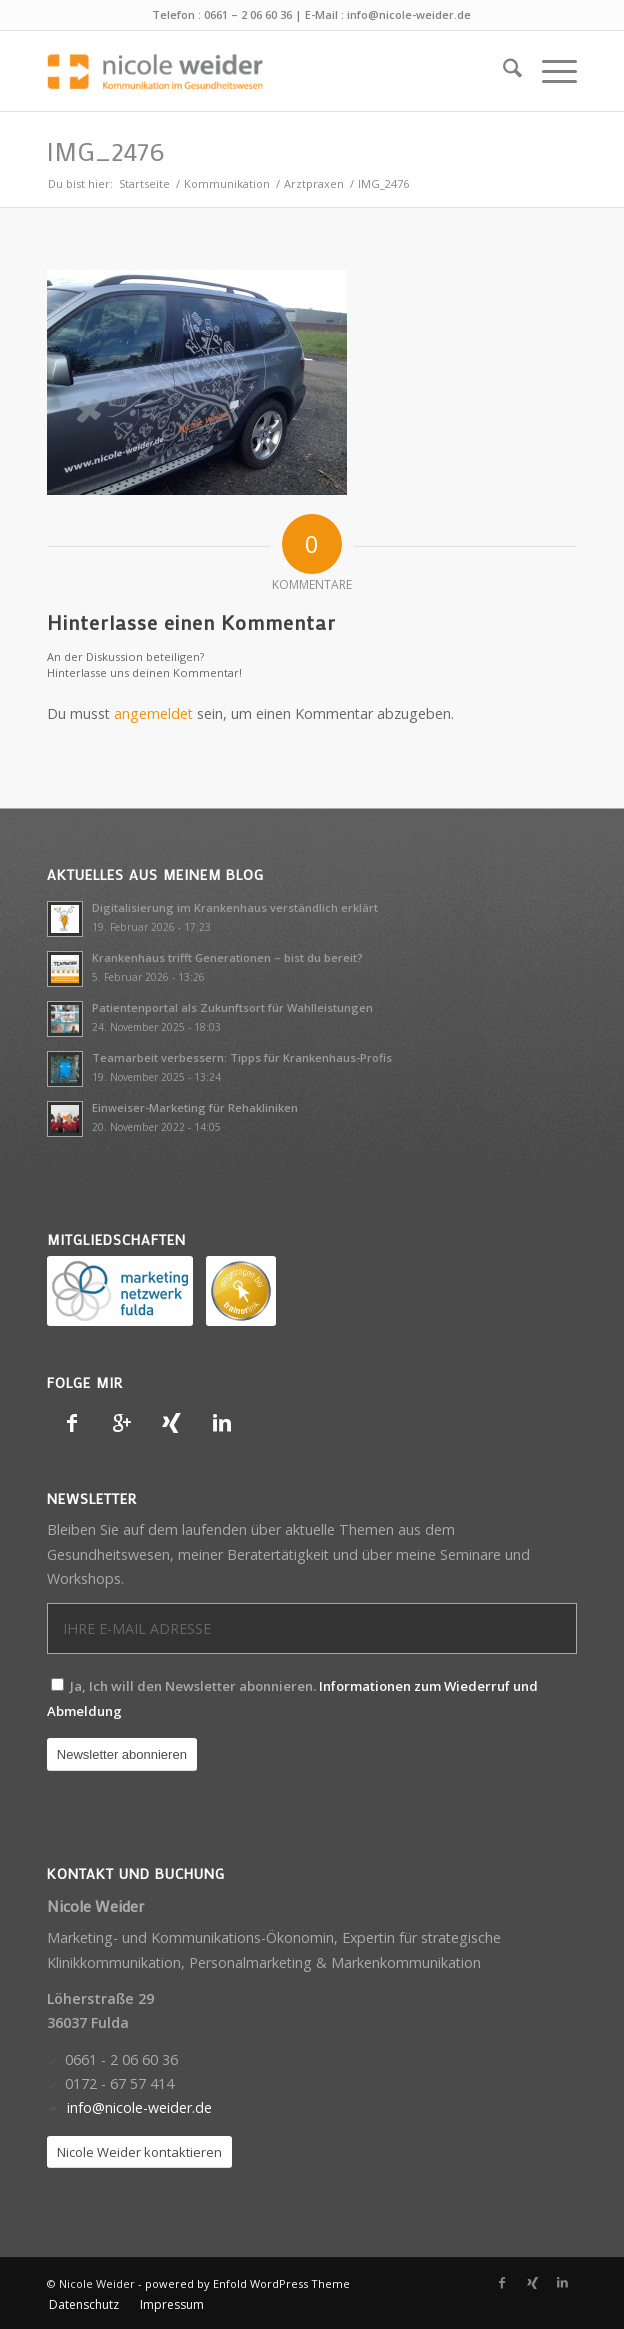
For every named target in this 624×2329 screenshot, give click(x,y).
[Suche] (502, 71)
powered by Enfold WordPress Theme (247, 2283)
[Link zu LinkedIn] (562, 2283)
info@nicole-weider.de (409, 14)
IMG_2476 (105, 151)
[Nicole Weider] (259, 71)
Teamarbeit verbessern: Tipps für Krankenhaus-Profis (242, 1057)
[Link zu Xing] (532, 2283)
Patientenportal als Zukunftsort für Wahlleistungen (232, 1007)
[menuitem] (502, 71)
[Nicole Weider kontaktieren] (139, 2152)
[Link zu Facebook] (502, 2283)
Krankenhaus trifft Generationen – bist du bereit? (227, 957)
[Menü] (549, 71)
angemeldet (153, 713)
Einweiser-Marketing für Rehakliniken (195, 1107)
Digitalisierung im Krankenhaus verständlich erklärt (235, 907)
